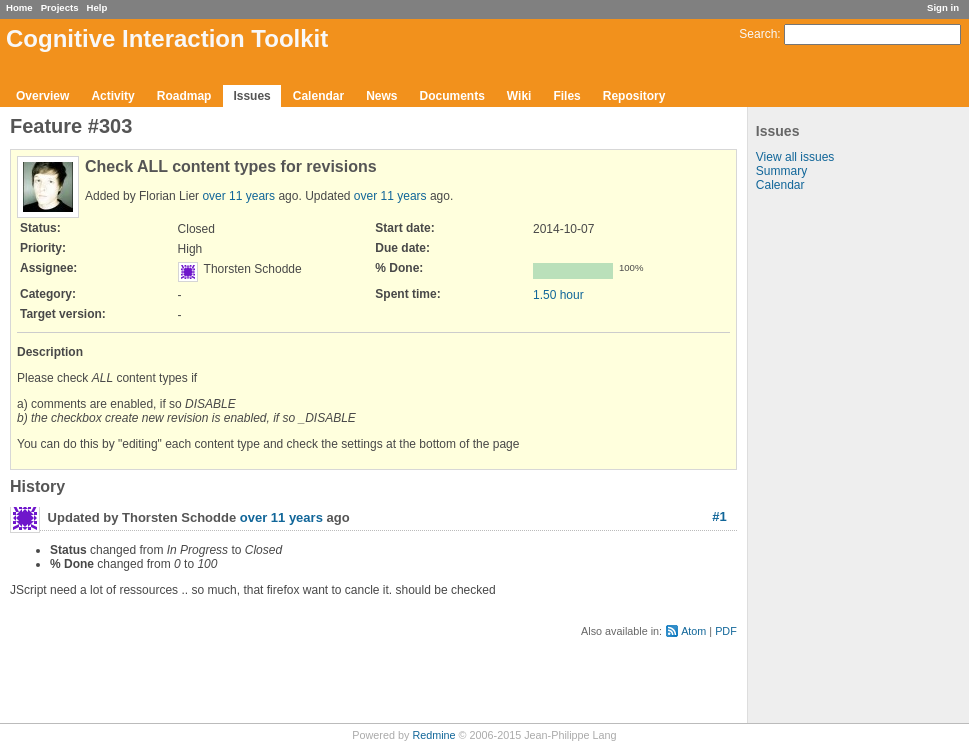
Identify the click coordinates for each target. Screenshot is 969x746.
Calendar (318, 96)
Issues (251, 96)
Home (19, 7)
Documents (452, 96)
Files (566, 96)
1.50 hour (558, 295)
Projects (60, 7)
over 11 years (238, 196)
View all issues (795, 157)
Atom (693, 631)
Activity (112, 96)
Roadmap (184, 96)
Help (97, 7)
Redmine (433, 735)
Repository (634, 96)
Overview (42, 96)
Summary (781, 171)
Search (758, 34)
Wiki (519, 96)
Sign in (943, 7)
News (381, 96)
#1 (719, 516)
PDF (726, 631)
